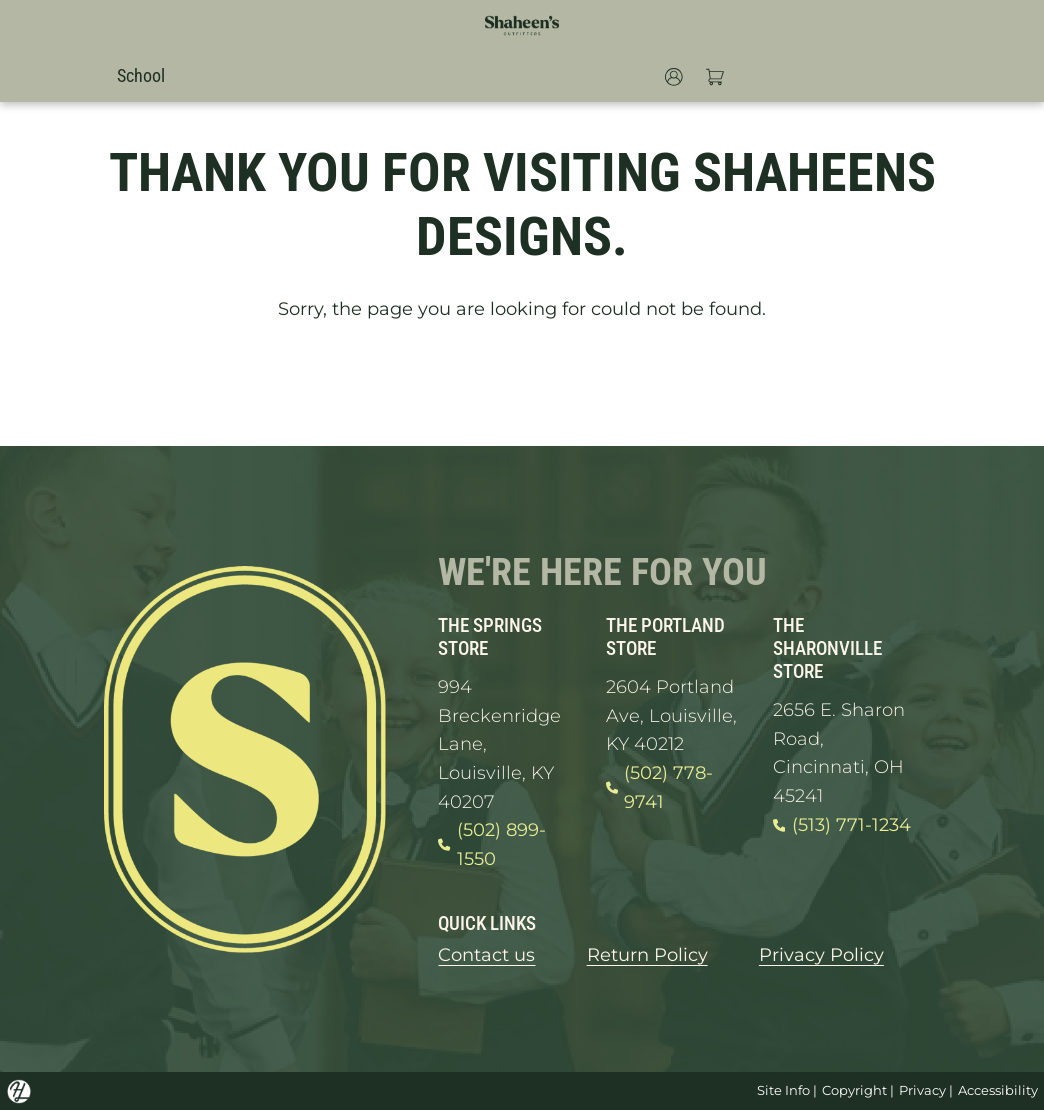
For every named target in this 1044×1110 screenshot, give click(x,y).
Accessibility (998, 1090)
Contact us (486, 954)
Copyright (854, 1090)
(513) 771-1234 (842, 825)
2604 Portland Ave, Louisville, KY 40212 (671, 715)
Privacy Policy (821, 954)
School (141, 75)
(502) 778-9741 (660, 787)
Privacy (922, 1090)
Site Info (783, 1090)
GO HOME (522, 384)
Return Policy (647, 954)
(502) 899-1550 (492, 844)
